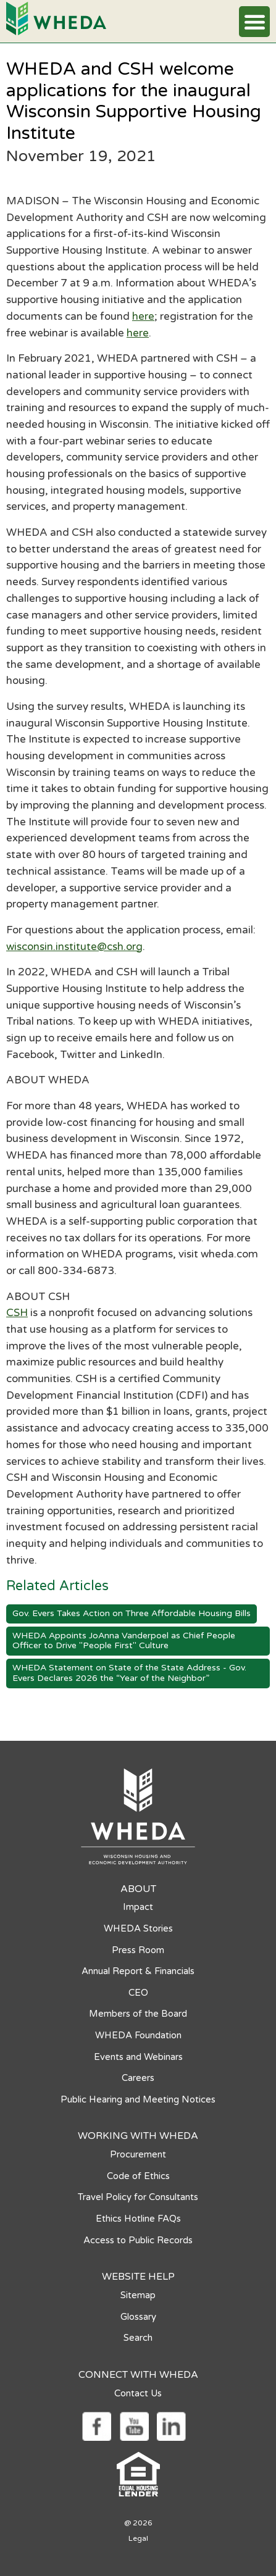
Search (138, 2337)
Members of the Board (138, 2013)
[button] (254, 21)
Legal (138, 2538)
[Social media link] (96, 2425)
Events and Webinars (138, 2056)
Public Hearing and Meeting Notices (138, 2099)
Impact (138, 1906)
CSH (17, 1312)
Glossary (138, 2316)
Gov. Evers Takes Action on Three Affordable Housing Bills (131, 1613)
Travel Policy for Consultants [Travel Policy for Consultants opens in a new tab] (138, 2197)
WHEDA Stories (138, 1928)
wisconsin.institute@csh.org (74, 946)
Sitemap (138, 2295)
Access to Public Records (138, 2240)
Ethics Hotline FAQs (138, 2218)
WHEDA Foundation (138, 2035)
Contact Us (138, 2393)
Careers (138, 2077)
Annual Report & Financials (138, 1971)
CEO (138, 1992)
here (143, 316)
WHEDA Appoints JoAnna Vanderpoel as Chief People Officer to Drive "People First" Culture (123, 1640)
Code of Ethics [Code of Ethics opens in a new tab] (138, 2176)
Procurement (138, 2154)
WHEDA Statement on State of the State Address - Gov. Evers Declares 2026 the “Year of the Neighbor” (129, 1672)
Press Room (138, 1950)
